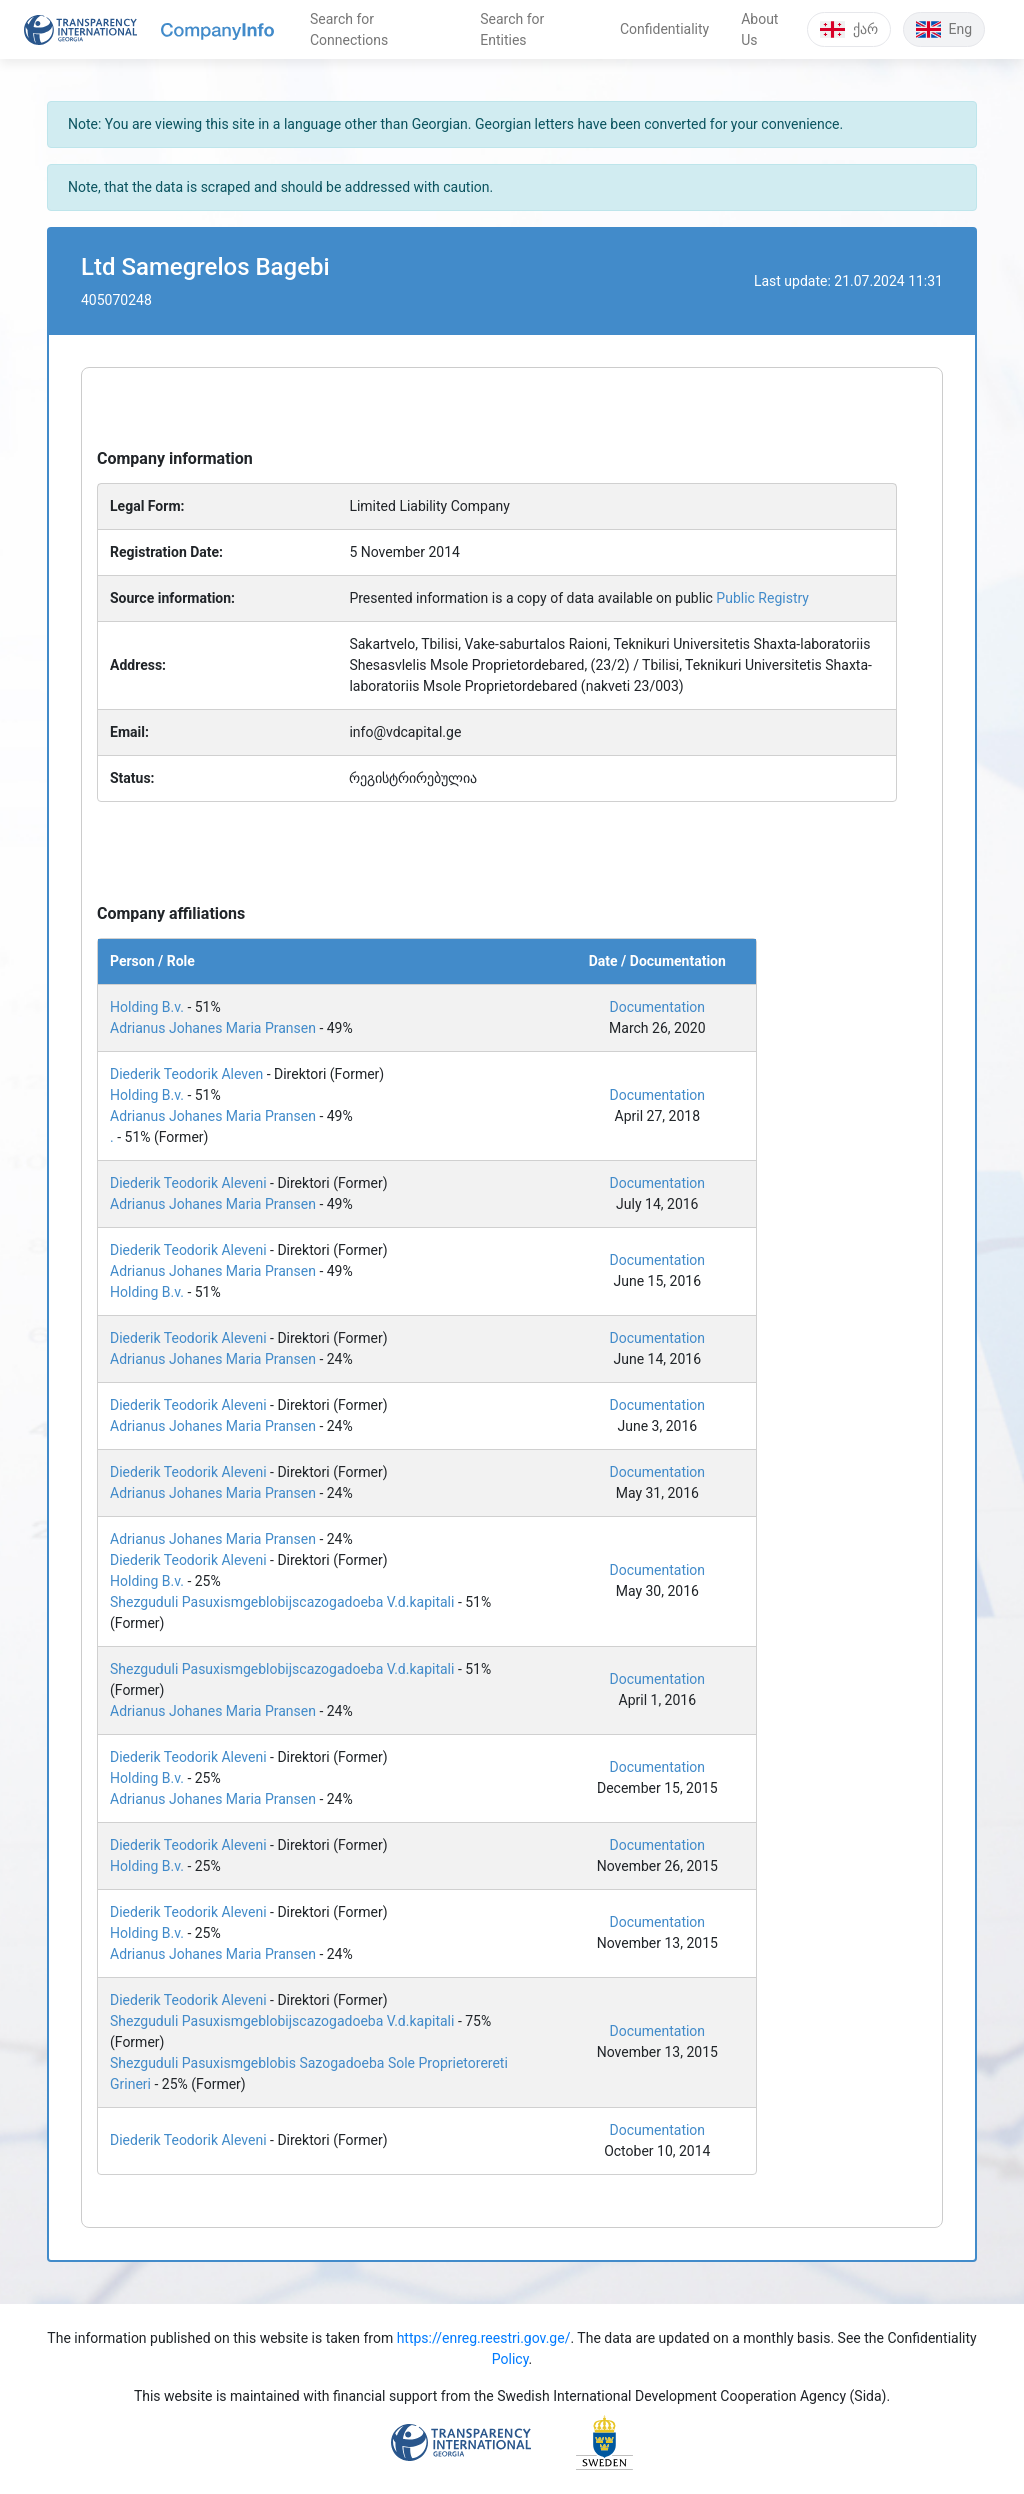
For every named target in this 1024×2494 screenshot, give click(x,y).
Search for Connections (349, 29)
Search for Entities (512, 29)
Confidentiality (664, 29)
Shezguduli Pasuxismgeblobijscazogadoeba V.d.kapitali (282, 1602)
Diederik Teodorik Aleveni (188, 1183)
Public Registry (762, 598)
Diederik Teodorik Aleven (186, 1074)
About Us (759, 29)
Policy (510, 2359)
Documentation (658, 1007)
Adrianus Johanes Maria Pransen (213, 1028)
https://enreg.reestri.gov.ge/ (484, 2338)
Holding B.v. (147, 1007)
